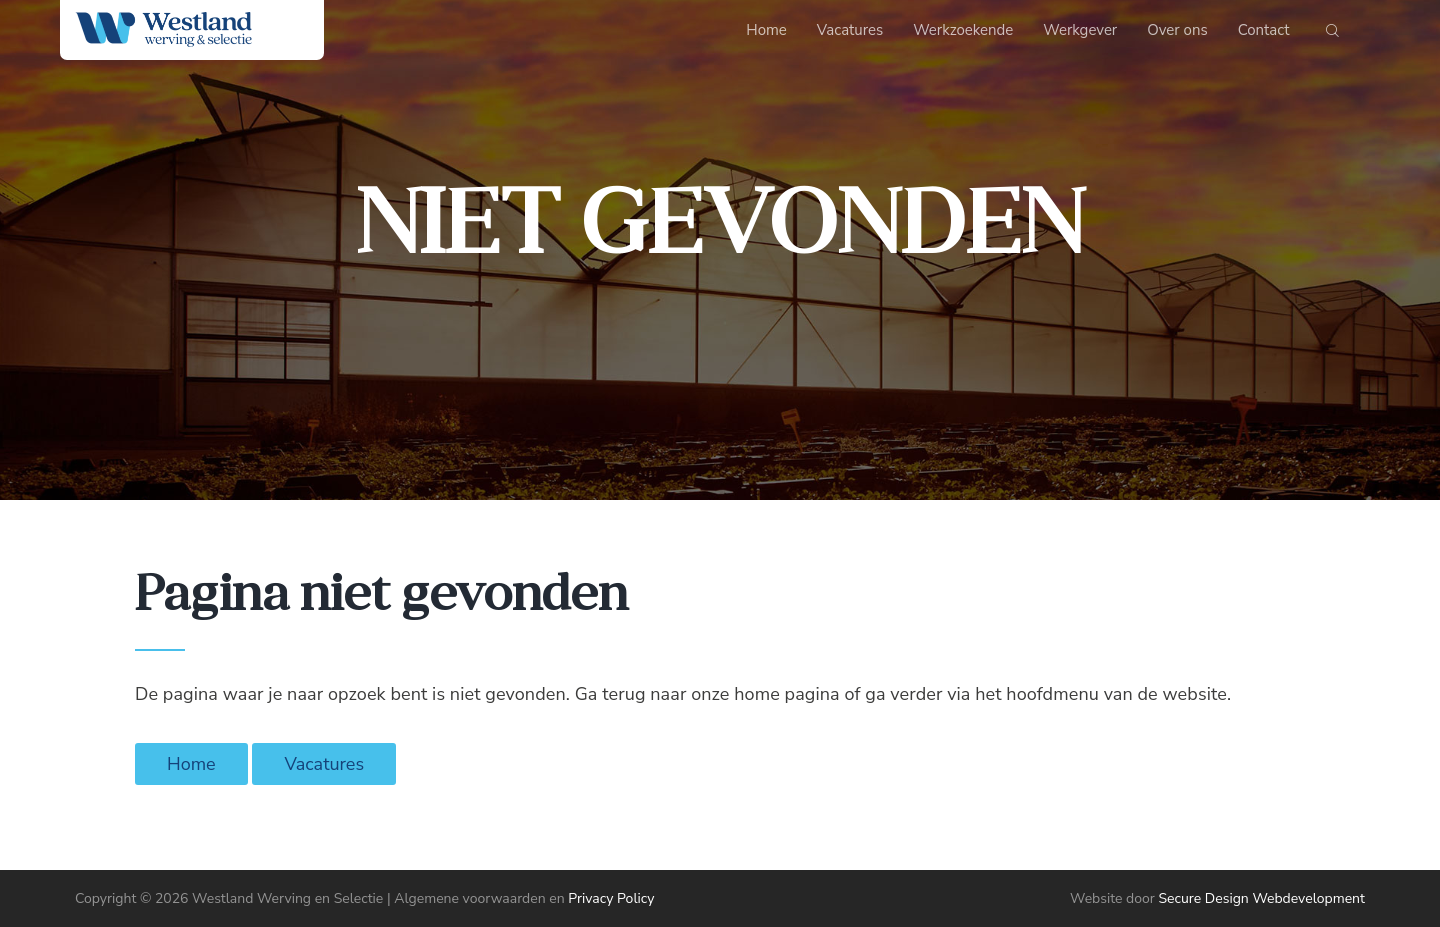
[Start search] (1332, 35)
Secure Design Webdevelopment (1261, 898)
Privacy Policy (611, 898)
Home (191, 764)
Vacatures (324, 764)
